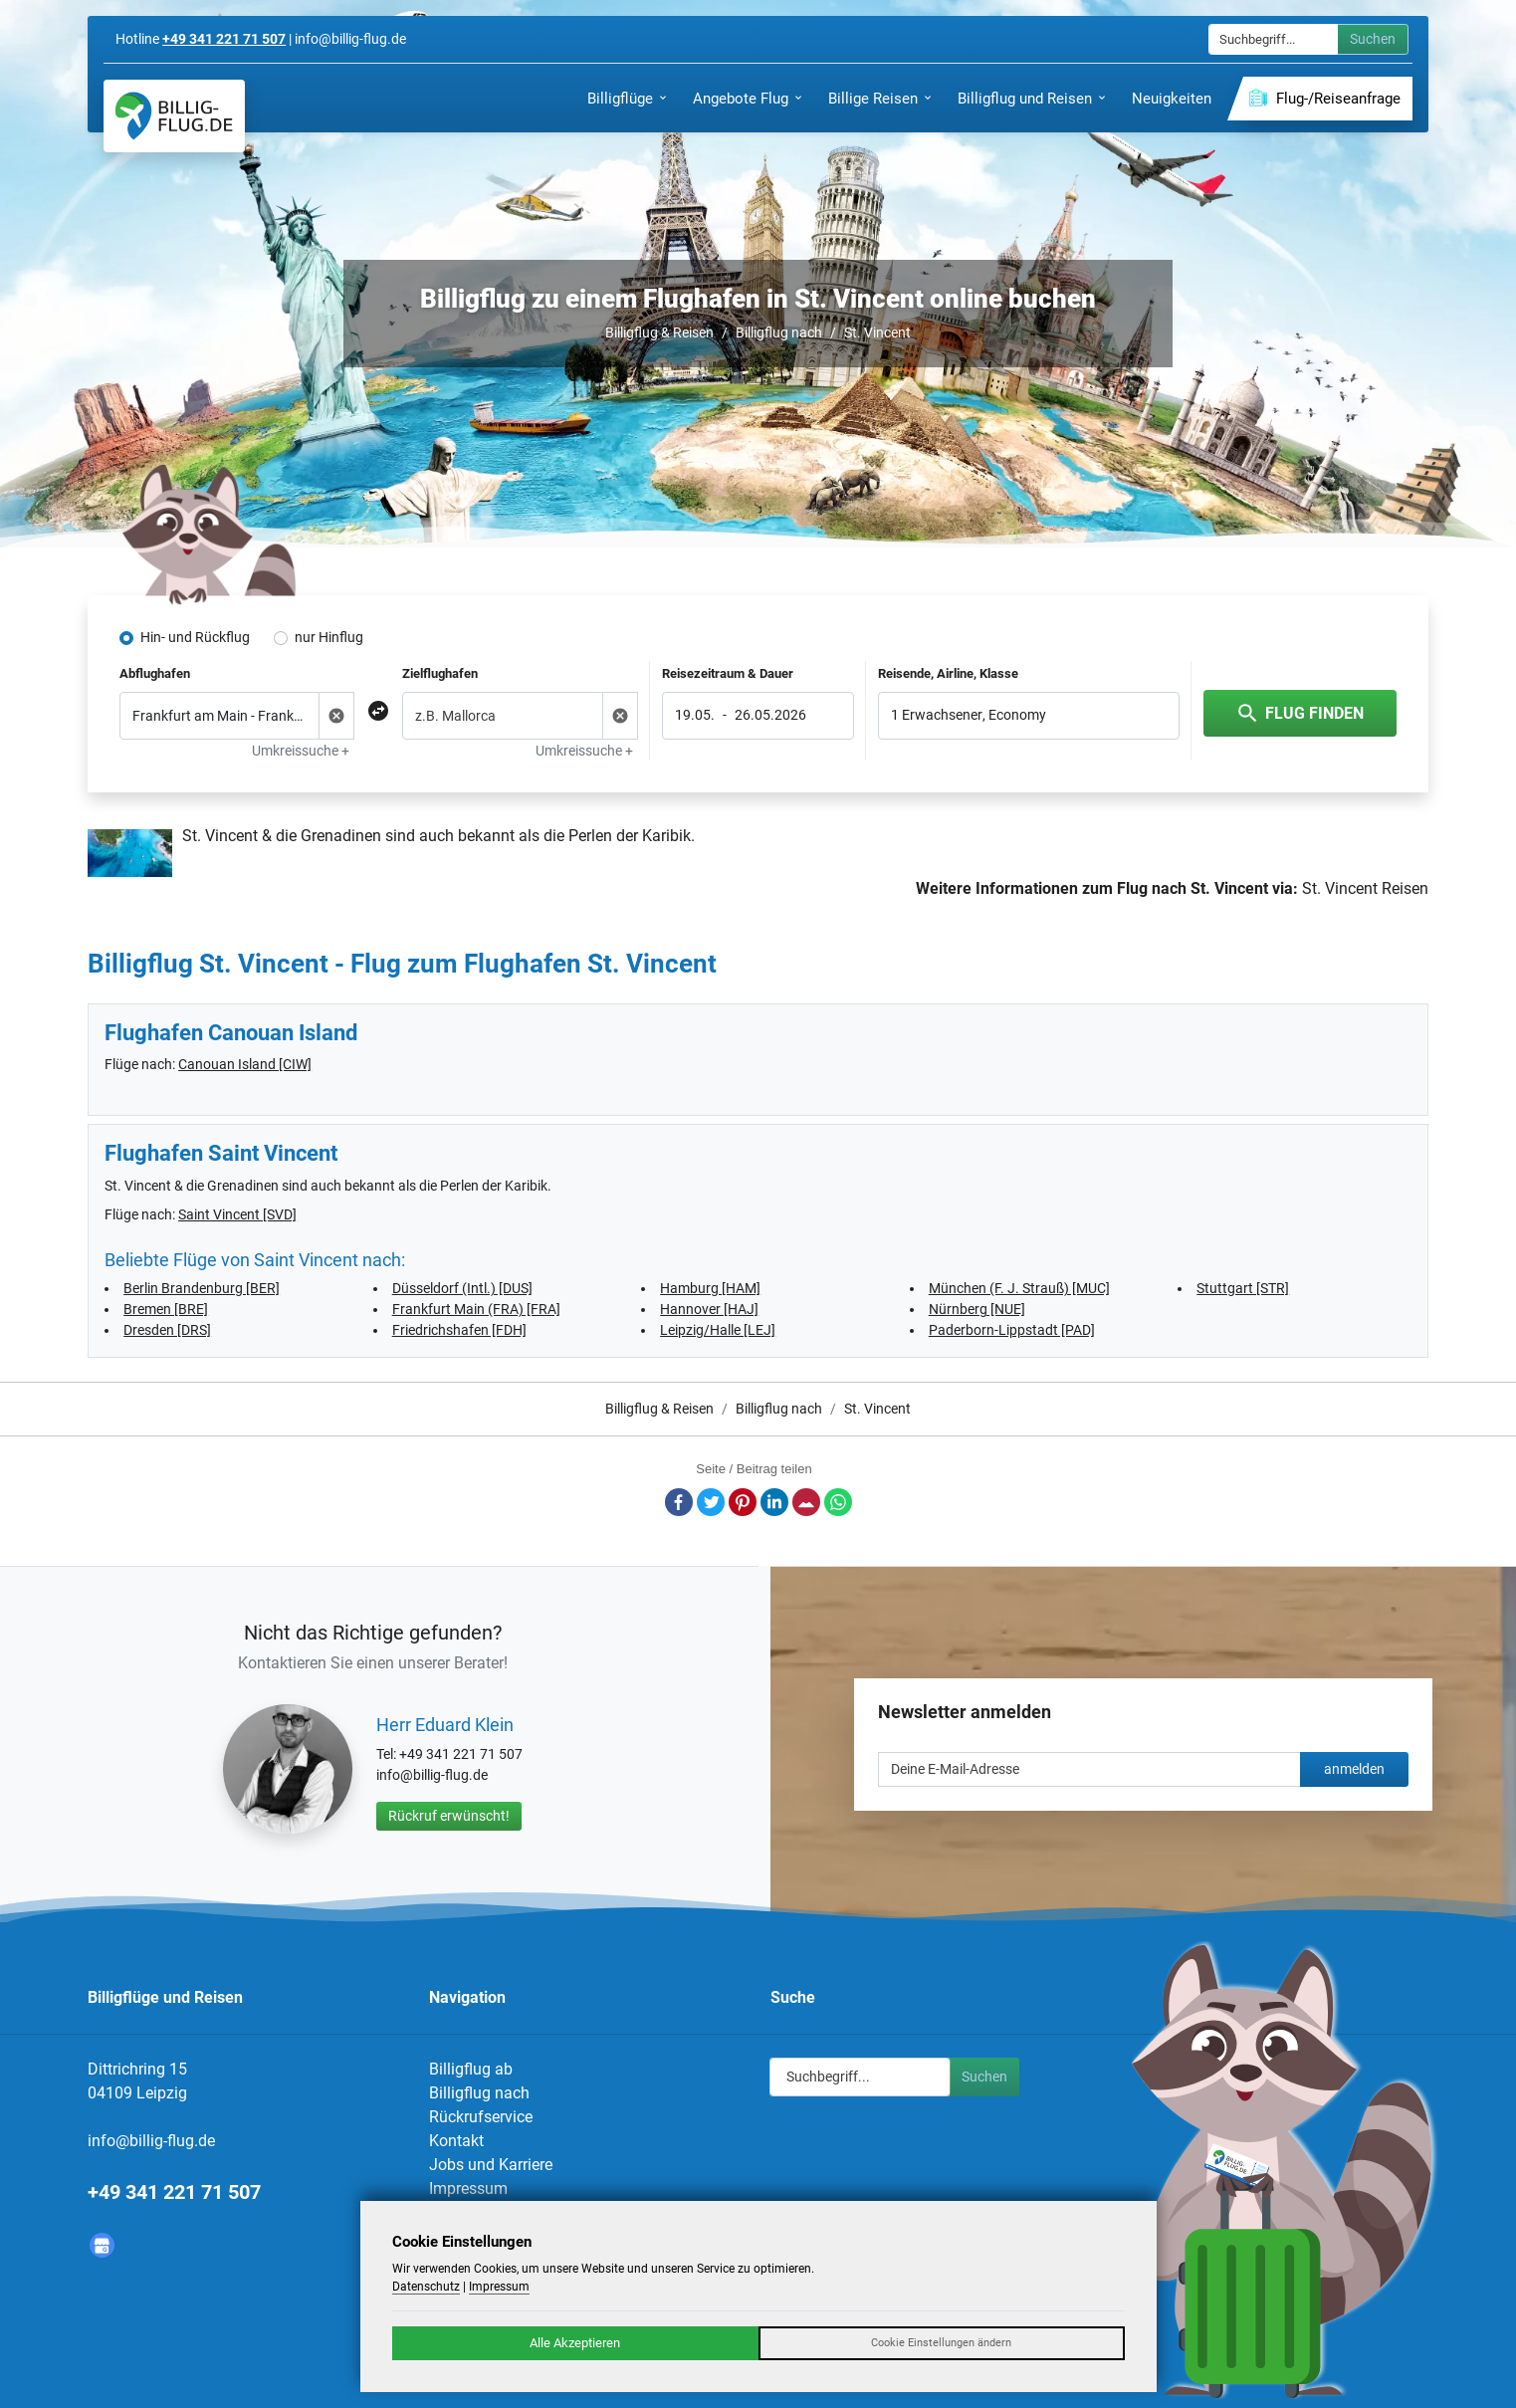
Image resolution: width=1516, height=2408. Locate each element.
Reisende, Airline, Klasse (948, 673)
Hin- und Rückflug (195, 637)
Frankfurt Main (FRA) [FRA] (476, 1309)
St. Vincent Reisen (1365, 888)
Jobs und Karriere (490, 2164)
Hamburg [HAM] (710, 1288)
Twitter (711, 1502)
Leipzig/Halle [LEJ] (717, 1330)
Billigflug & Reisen (659, 332)
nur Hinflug (329, 637)
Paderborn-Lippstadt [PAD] (1012, 1330)
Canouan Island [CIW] (245, 1064)
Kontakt (456, 2140)
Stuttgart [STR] (1242, 1288)
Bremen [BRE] (165, 1309)
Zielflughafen (440, 673)
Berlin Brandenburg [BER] (201, 1288)
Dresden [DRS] (167, 1330)
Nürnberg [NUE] (977, 1309)
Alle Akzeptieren (575, 2342)
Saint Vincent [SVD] (237, 1214)
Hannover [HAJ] (709, 1309)
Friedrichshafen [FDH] (459, 1330)
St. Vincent (877, 332)
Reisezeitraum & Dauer (727, 673)
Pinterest (743, 1502)
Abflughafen (154, 673)
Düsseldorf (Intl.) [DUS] (462, 1288)
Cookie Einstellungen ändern (941, 2342)
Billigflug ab (471, 2069)
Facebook (679, 1502)
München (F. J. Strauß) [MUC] (1019, 1288)
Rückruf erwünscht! (449, 1816)
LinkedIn (774, 1502)
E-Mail (806, 1502)
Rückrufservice (481, 2116)
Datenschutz (426, 2287)
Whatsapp (838, 1502)
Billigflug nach (779, 332)
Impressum (468, 2188)
